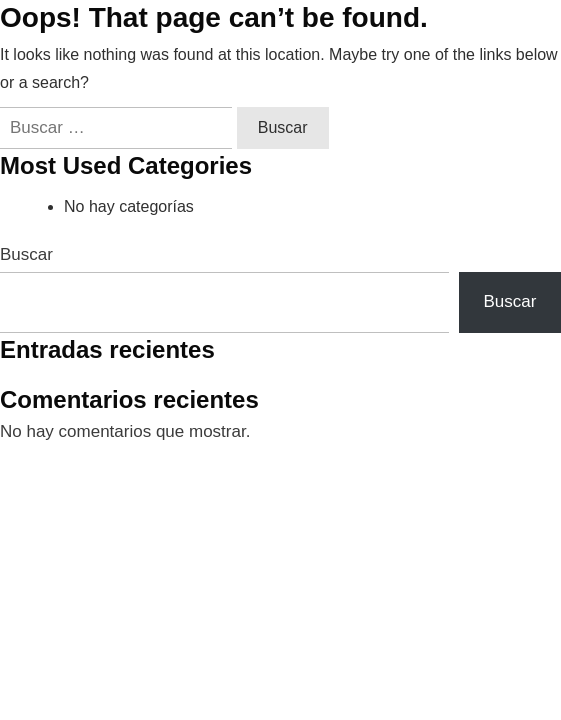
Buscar (26, 254)
